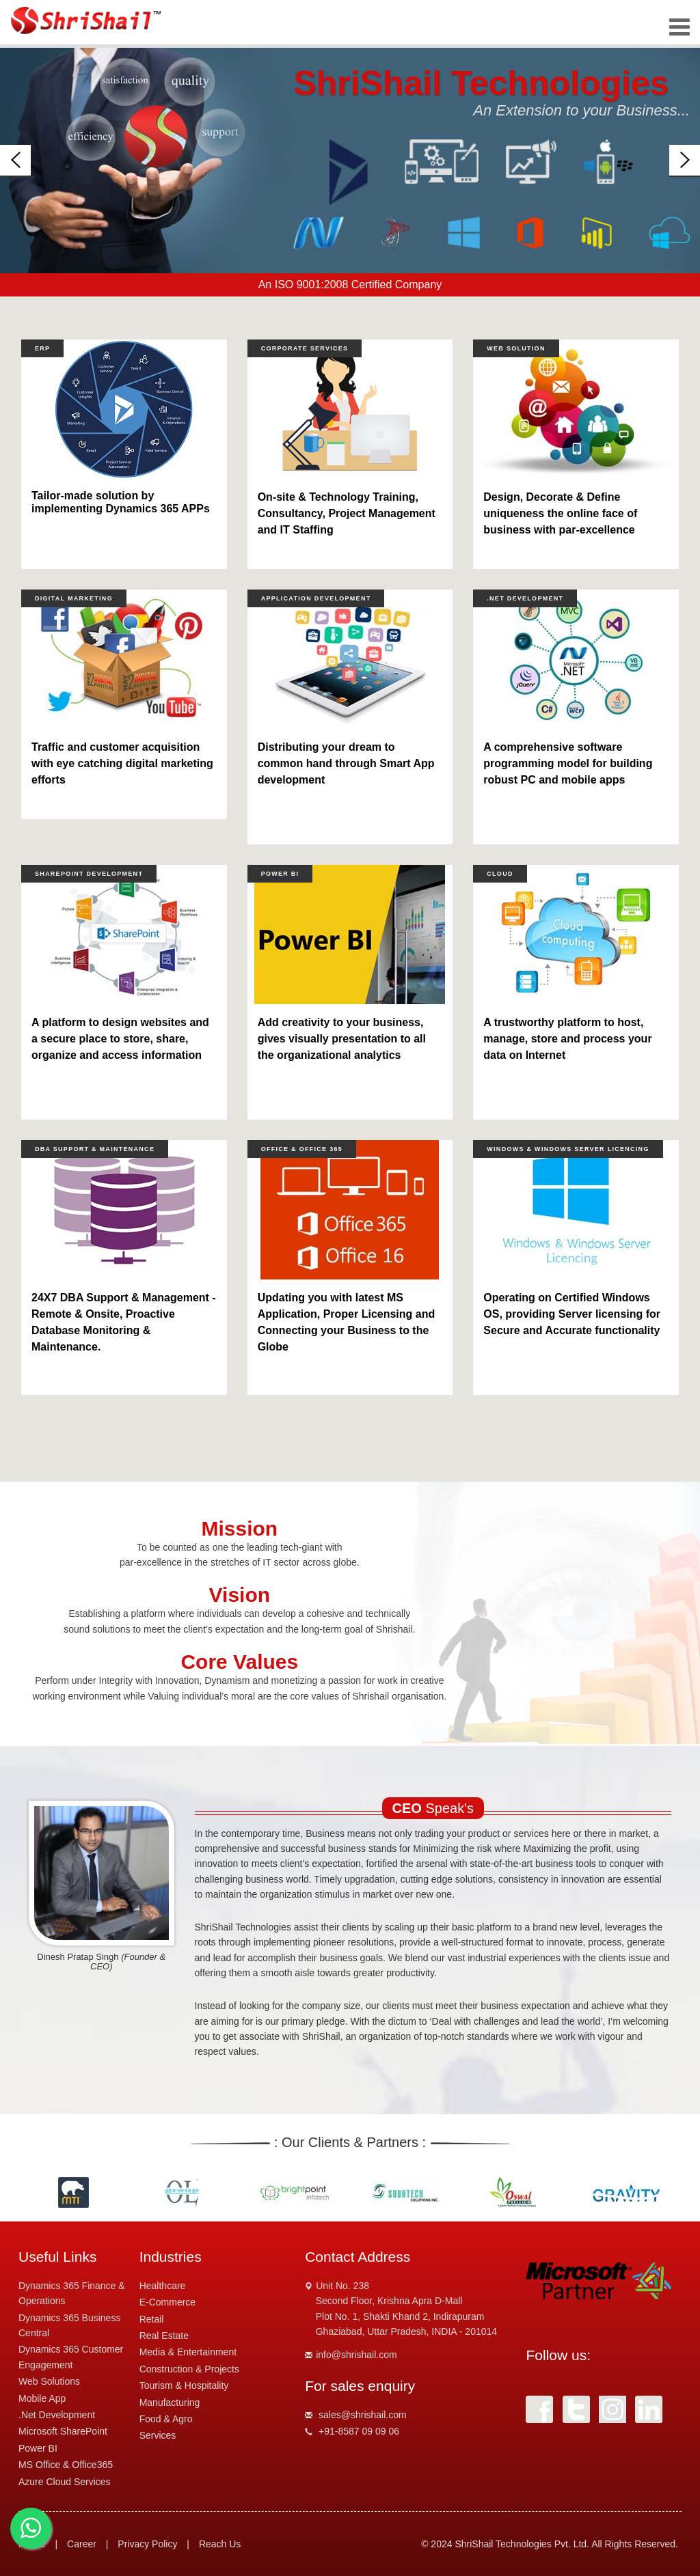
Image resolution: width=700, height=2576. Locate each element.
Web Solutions (49, 2381)
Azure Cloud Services (64, 2481)
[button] (15, 161)
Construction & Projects (189, 2369)
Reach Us (220, 2543)
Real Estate (164, 2335)
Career (81, 2543)
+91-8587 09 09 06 (359, 2431)
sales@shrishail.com (363, 2414)
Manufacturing (169, 2402)
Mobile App (42, 2398)
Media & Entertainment (188, 2351)
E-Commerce (167, 2302)
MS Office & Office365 (65, 2464)
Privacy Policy (147, 2543)
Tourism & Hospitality (184, 2385)
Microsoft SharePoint (62, 2431)
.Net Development (56, 2414)
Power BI (37, 2448)
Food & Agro (166, 2418)
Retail (151, 2319)
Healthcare (162, 2285)
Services (157, 2435)
